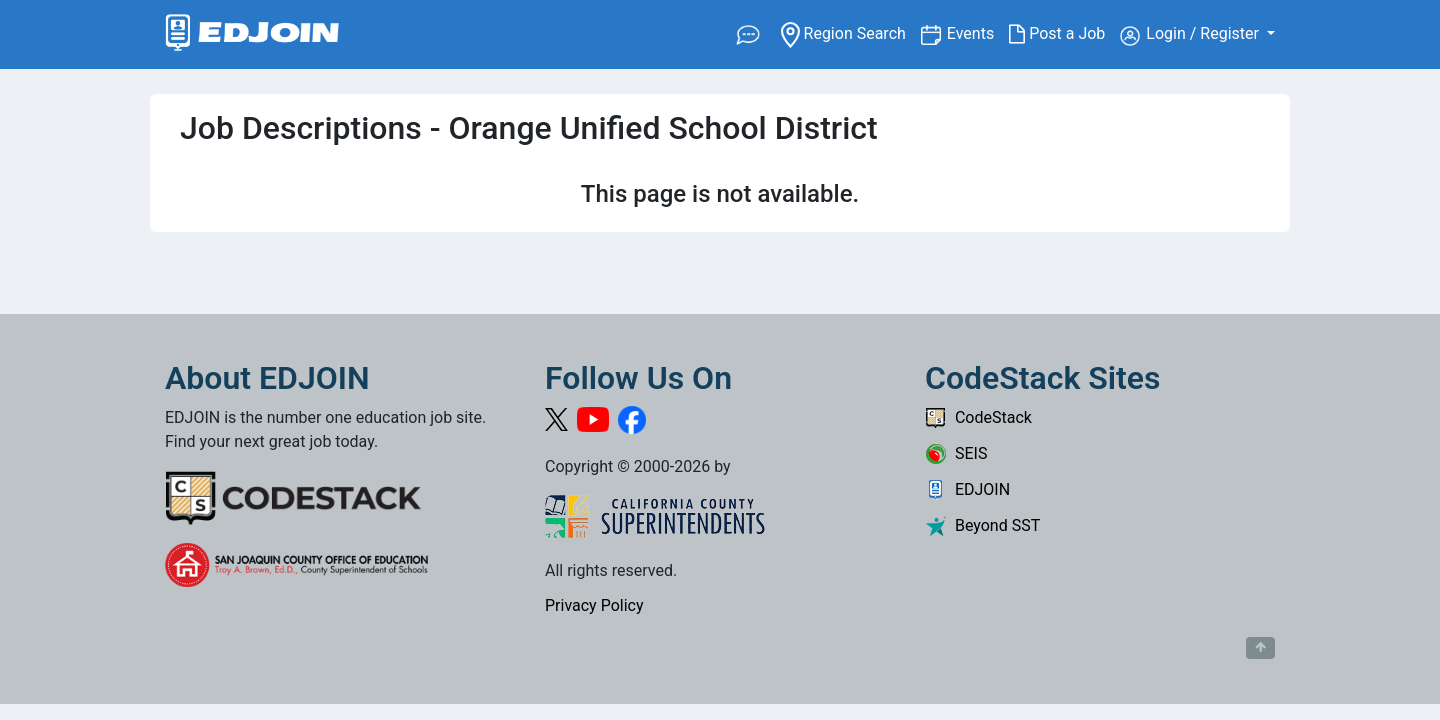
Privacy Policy (594, 605)
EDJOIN (967, 489)
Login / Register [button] (1191, 35)
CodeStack (978, 417)
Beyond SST (982, 525)
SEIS (956, 453)
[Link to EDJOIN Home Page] (252, 34)
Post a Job (1064, 34)
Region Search (850, 32)
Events (978, 32)
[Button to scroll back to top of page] (1260, 648)
